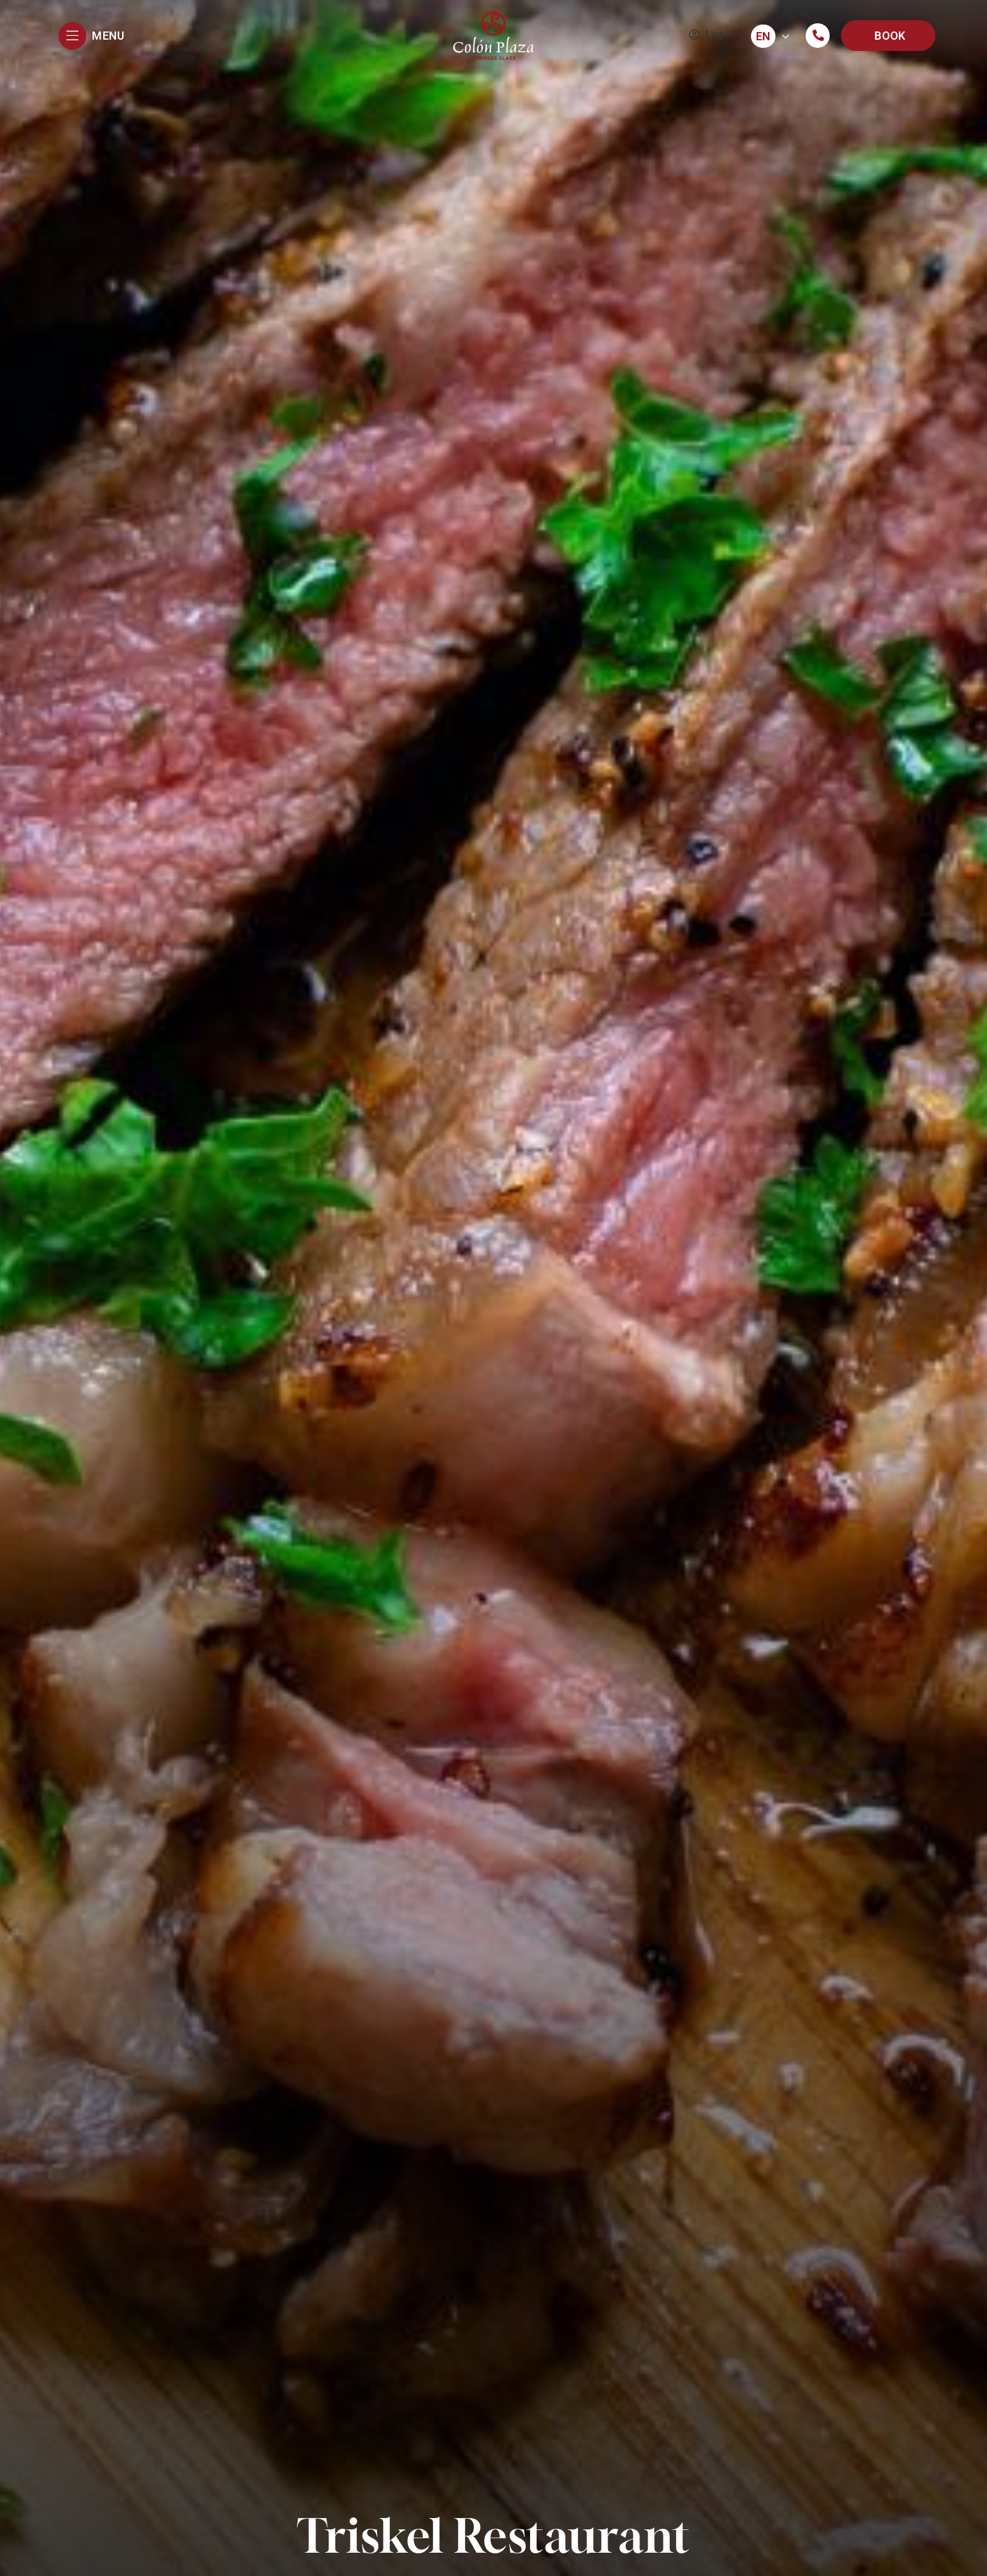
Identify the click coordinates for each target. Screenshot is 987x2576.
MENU (108, 35)
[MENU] (72, 36)
